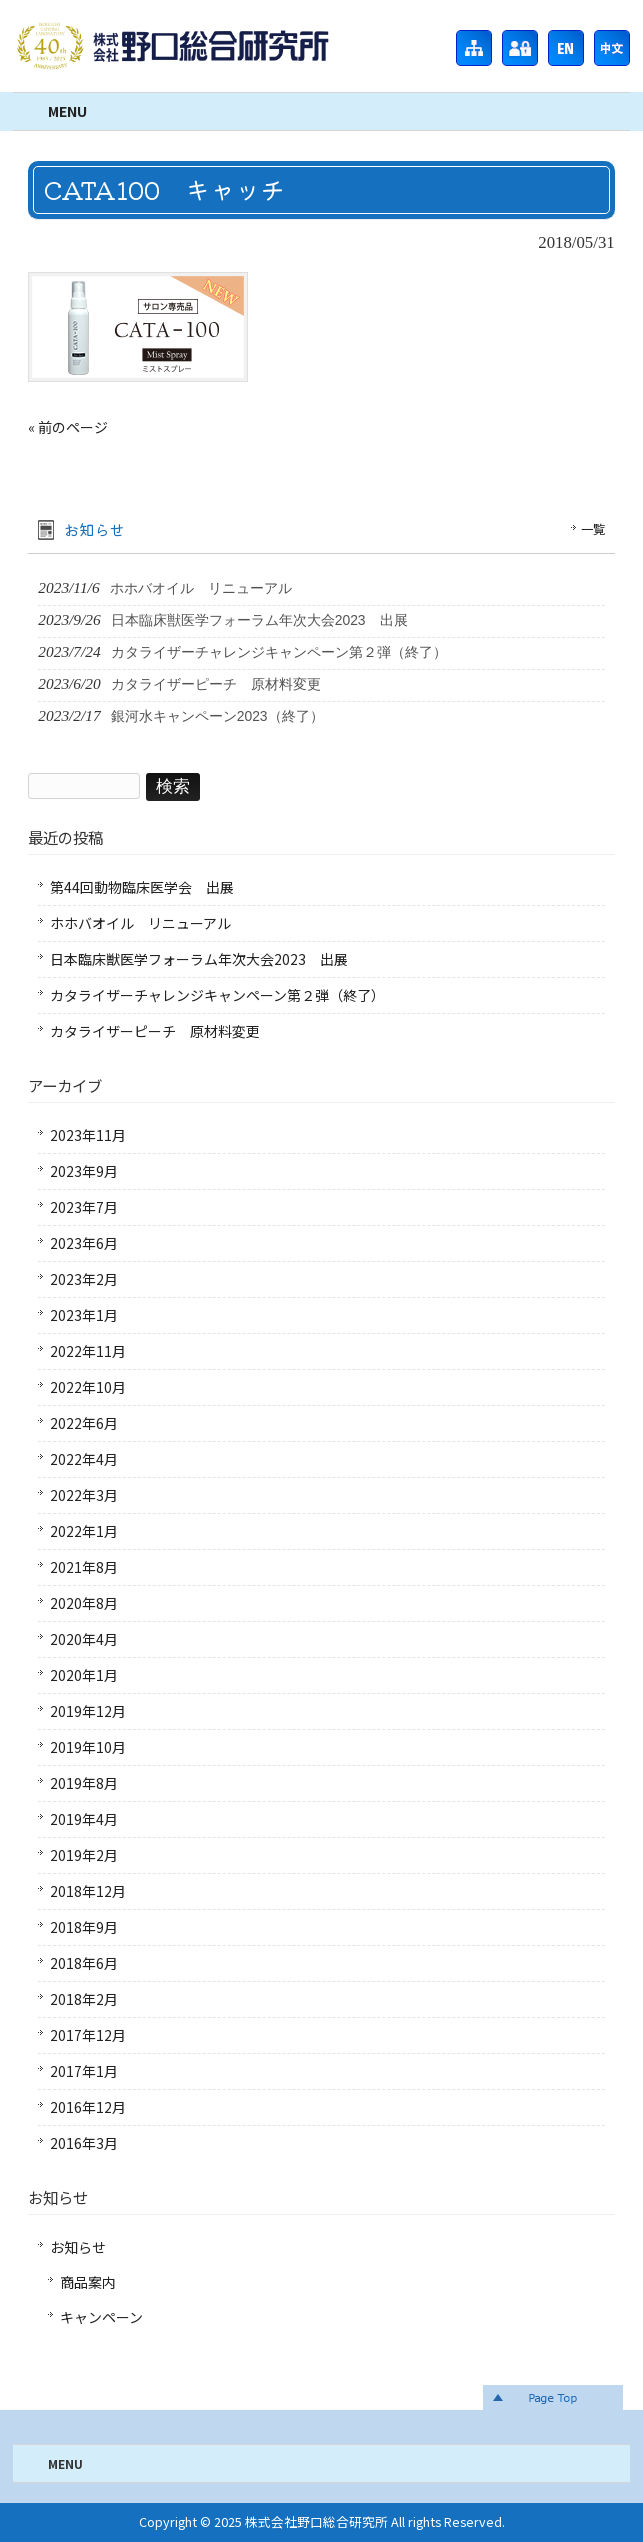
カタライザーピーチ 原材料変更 (155, 1031)
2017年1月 (84, 2071)
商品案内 (88, 2282)
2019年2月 (84, 1855)
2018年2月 (84, 1999)
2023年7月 (84, 1207)
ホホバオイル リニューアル (140, 923)
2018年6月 (84, 1963)
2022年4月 (84, 1459)
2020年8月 (84, 1603)
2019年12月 (88, 1711)
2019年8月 (84, 1783)
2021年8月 (84, 1567)
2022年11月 (88, 1351)
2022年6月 (84, 1423)
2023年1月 (84, 1315)
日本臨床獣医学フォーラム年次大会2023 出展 (199, 959)
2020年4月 (84, 1639)
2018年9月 (84, 1927)
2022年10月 (88, 1387)
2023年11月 (88, 1135)
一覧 (593, 529)
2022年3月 (84, 1495)
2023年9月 (84, 1171)
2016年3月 (84, 2143)
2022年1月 (84, 1531)
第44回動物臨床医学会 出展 (142, 887)
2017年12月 (88, 2035)
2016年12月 (88, 2107)
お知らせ (78, 2247)
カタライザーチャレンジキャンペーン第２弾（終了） (217, 995)
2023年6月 (84, 1243)
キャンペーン (101, 2317)
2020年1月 (84, 1675)
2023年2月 (84, 1279)
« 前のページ (68, 427)
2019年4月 (84, 1819)
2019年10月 (88, 1747)
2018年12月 (88, 1891)
